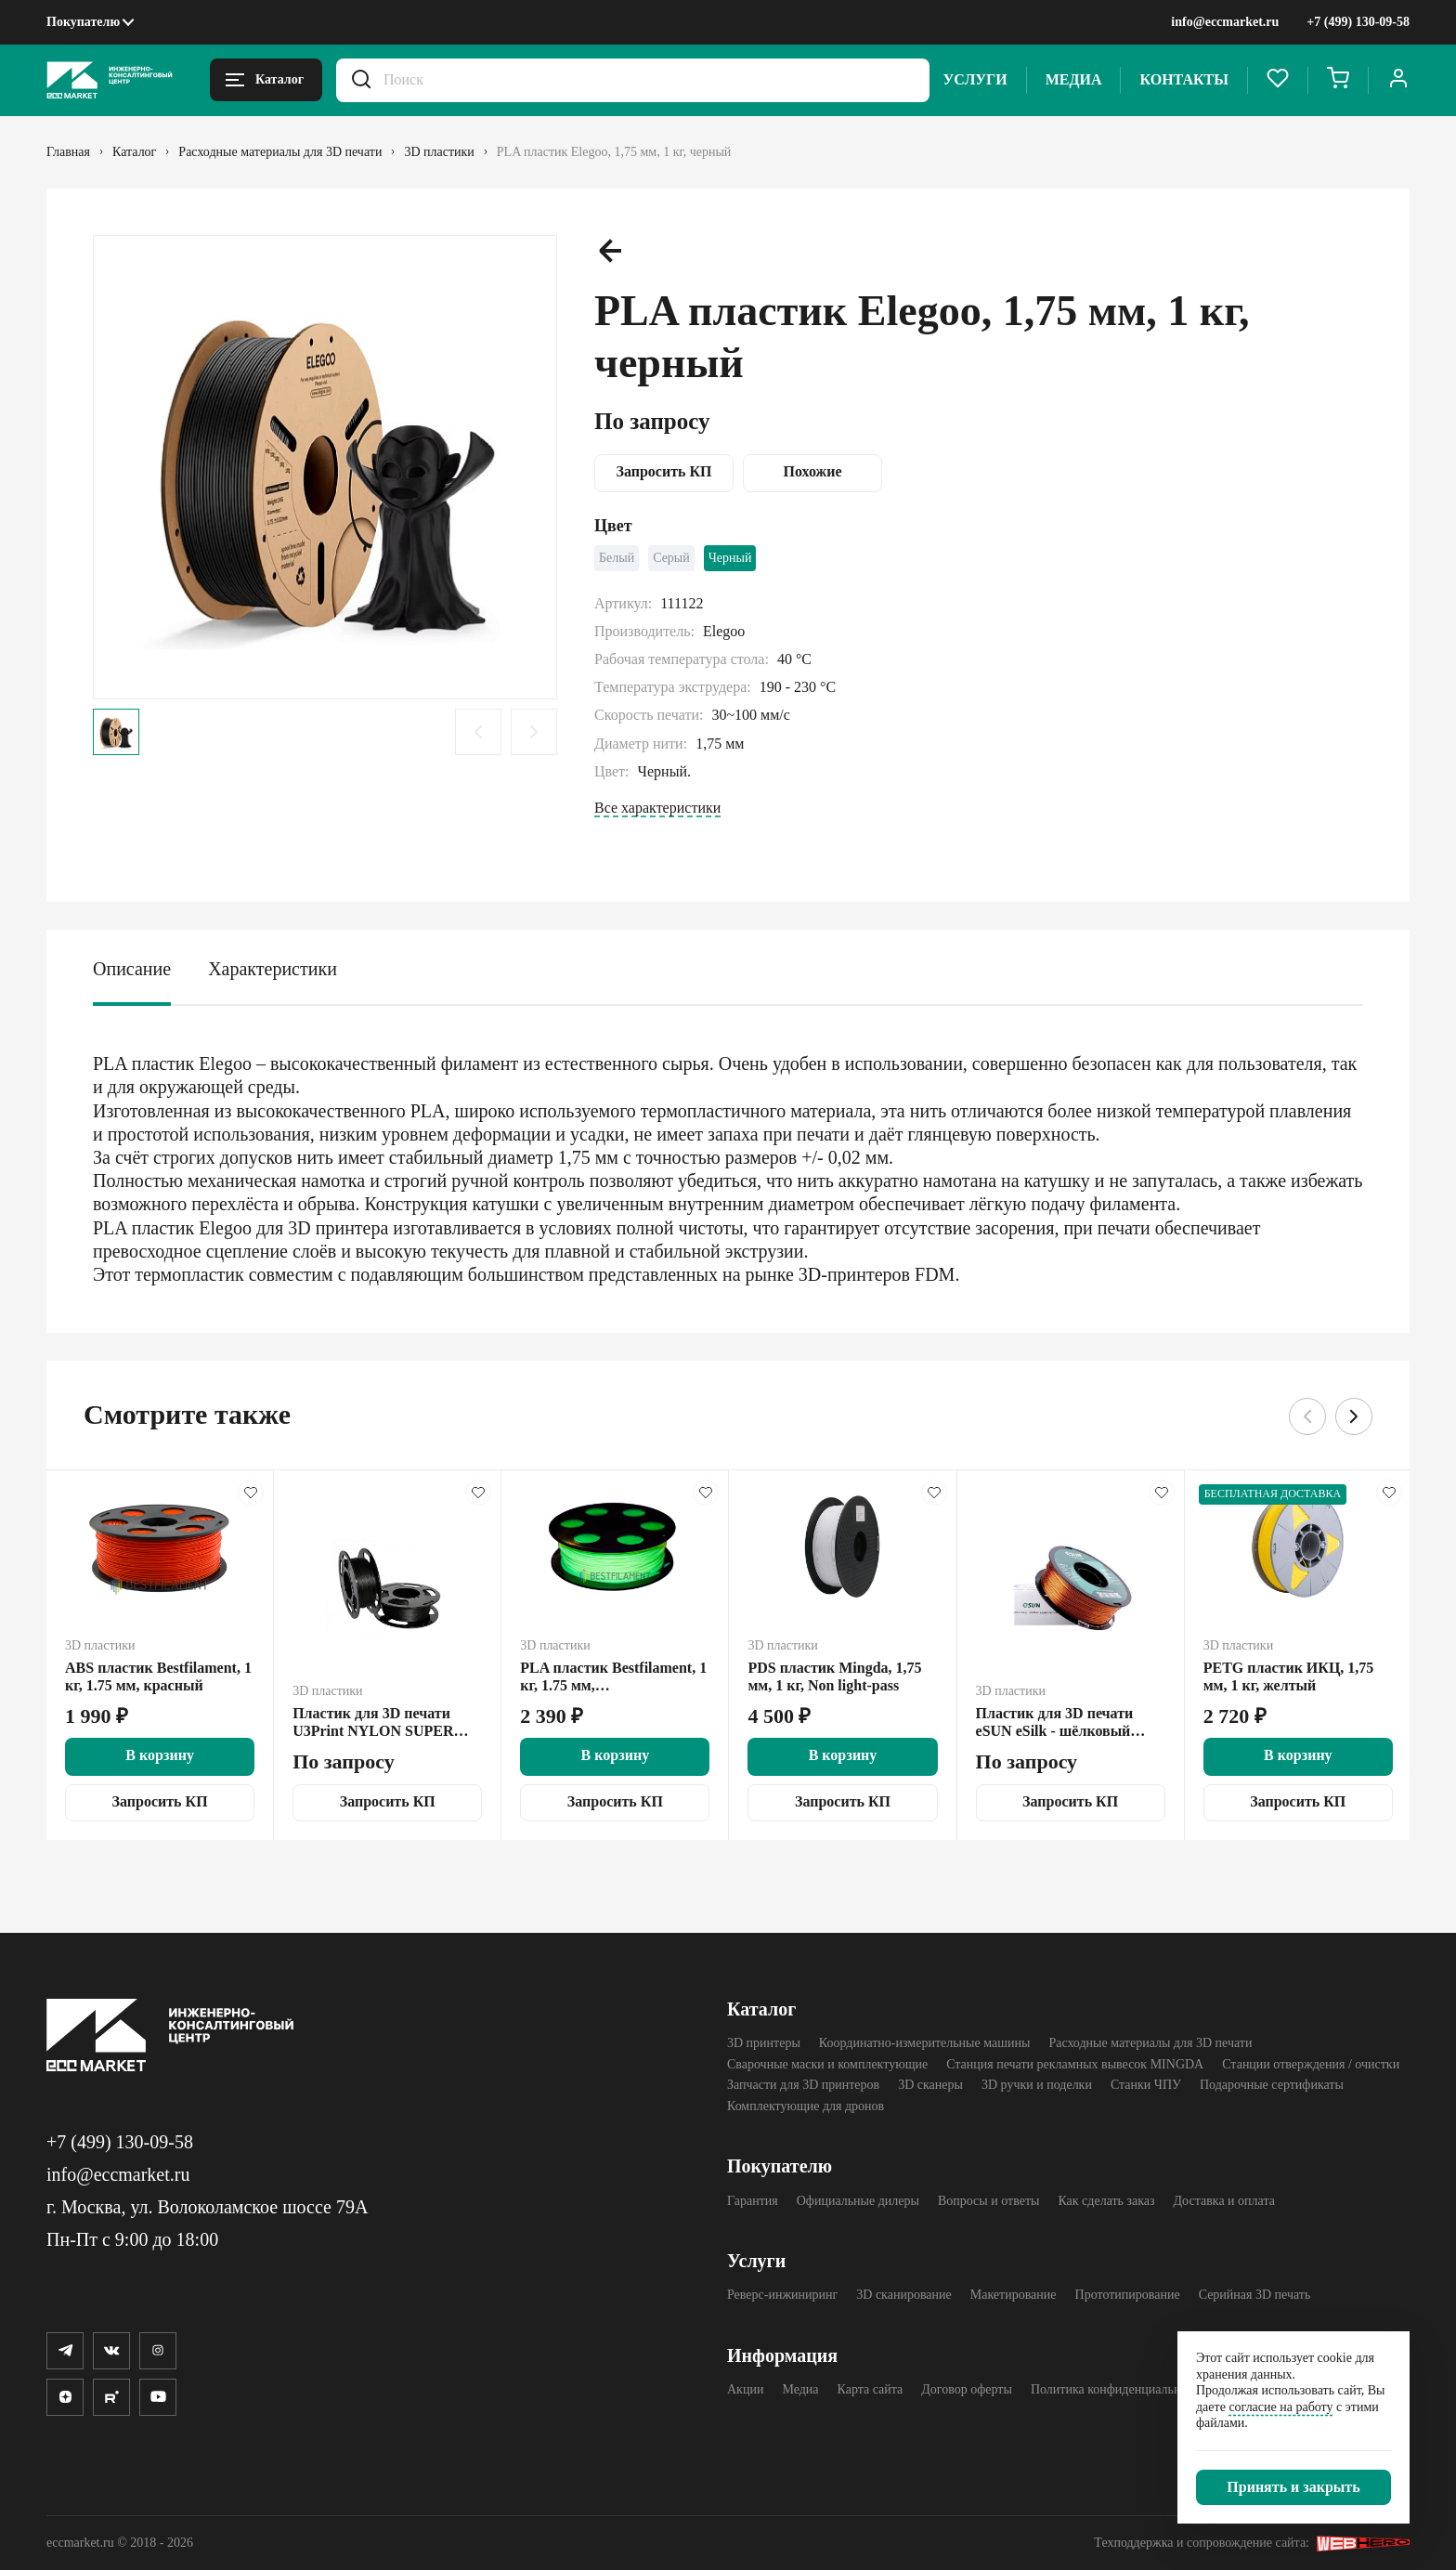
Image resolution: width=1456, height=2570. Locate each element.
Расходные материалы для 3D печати (1150, 2043)
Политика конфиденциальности (1118, 2389)
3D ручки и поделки (1037, 2085)
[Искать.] (361, 80)
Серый (671, 558)
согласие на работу (1280, 2407)
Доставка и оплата (1224, 2201)
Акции (745, 2389)
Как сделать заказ (1106, 2201)
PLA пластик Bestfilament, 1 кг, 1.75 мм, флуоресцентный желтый (613, 1677)
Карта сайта (871, 2389)
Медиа (1074, 79)
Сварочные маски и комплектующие (827, 2064)
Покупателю (83, 22)
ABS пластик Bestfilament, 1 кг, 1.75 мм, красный (158, 1677)
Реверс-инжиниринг (782, 2295)
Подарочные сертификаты (1272, 2085)
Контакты (1183, 79)
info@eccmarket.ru (1225, 22)
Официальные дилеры (858, 2201)
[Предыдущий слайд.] (478, 732)
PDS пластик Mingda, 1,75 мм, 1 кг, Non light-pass (834, 1677)
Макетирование (1013, 2295)
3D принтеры (763, 2043)
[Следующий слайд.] (534, 732)
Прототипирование (1127, 2295)
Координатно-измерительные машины (925, 2043)
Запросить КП (663, 471)
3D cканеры (930, 2085)
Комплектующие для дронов (805, 2106)
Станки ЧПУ (1146, 2085)
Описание (132, 969)
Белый (616, 558)
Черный (730, 558)
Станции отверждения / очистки (1310, 2064)
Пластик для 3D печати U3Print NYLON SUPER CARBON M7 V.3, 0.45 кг (375, 1723)
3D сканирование (903, 2295)
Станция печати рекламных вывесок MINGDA (1074, 2064)
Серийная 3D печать (1255, 2295)
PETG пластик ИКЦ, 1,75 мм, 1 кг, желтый (1288, 1677)
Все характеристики (657, 807)
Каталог (761, 2009)
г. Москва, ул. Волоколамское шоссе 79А (207, 2207)
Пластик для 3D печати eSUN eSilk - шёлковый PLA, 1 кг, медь (1055, 1723)
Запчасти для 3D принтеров (803, 2085)
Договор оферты (966, 2389)
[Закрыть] (1293, 2487)
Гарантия (752, 2201)
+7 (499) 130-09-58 (1358, 22)
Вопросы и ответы (989, 2201)
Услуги (975, 79)
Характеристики (272, 969)
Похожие (813, 471)
